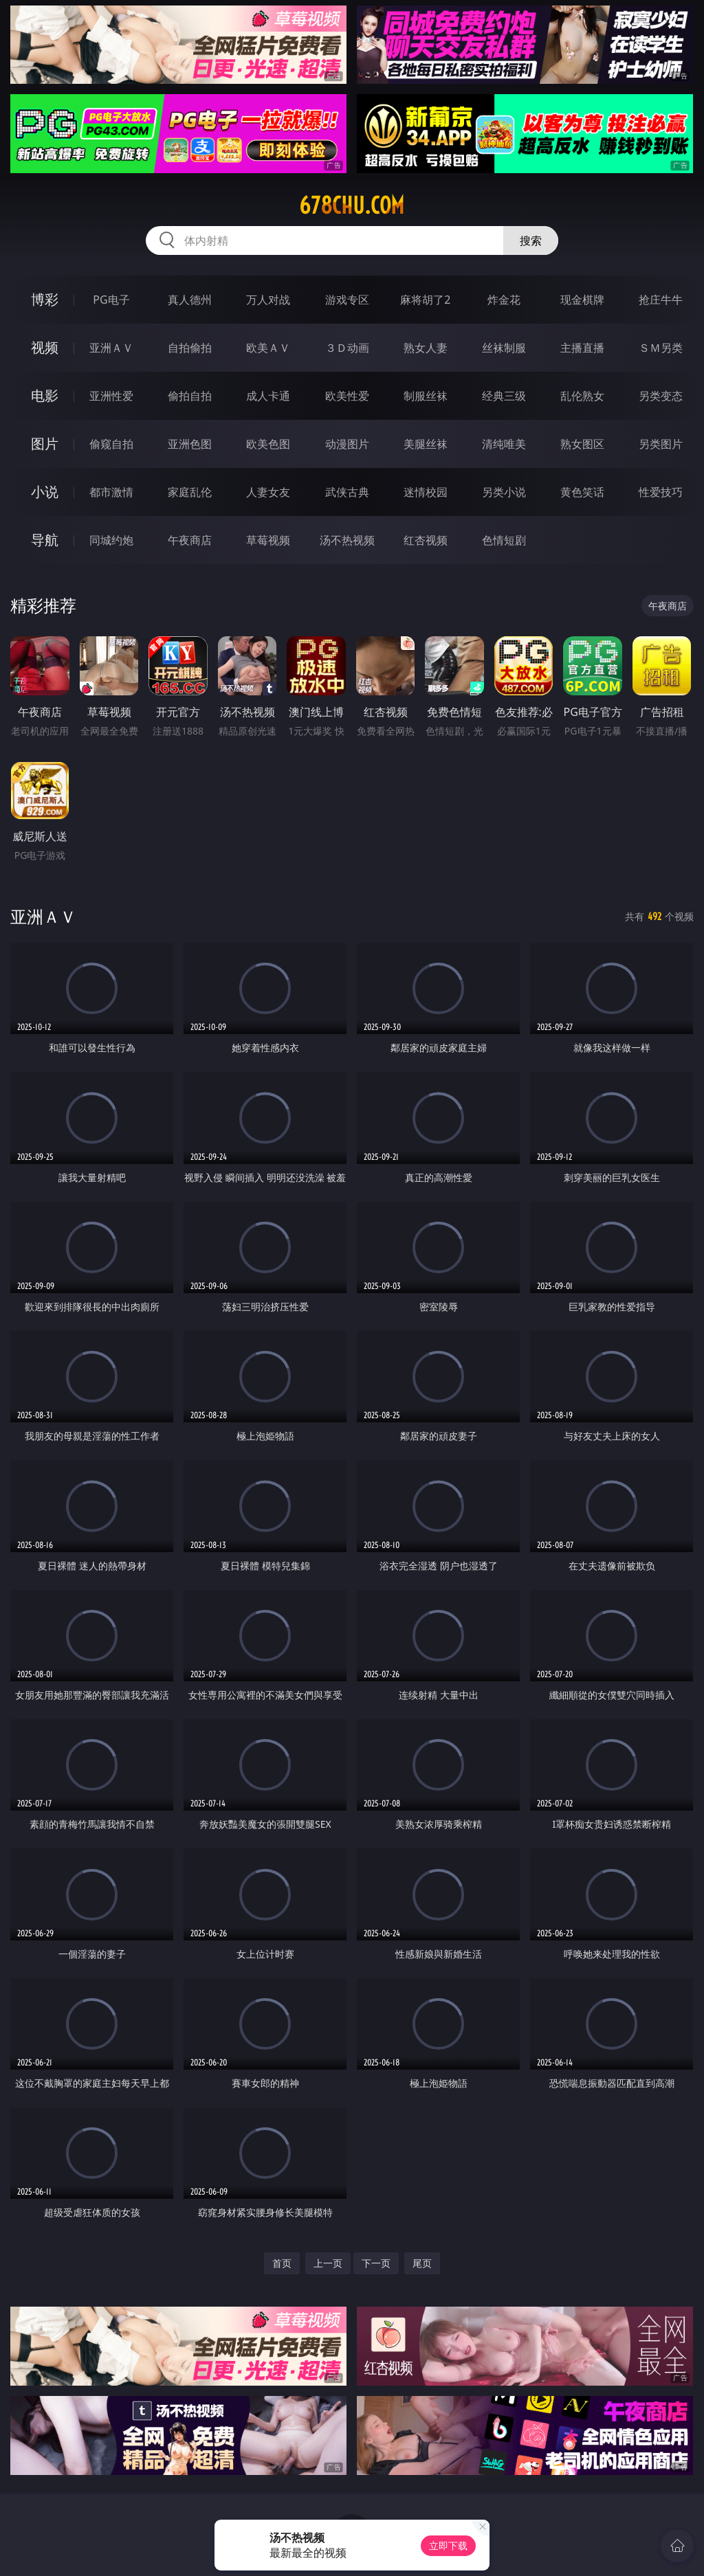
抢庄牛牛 (661, 299)
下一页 (376, 2263)
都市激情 (111, 492)
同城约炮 (111, 540)
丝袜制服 (504, 347)
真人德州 (190, 299)
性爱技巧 (661, 492)
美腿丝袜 (426, 443)
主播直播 (582, 347)
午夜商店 (190, 540)
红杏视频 (426, 540)
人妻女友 (268, 492)
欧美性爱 (347, 395)
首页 (282, 2263)
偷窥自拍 (111, 443)
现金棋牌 (582, 299)
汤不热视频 (347, 540)
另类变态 (661, 395)
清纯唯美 (504, 443)
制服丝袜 (426, 395)
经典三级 (504, 395)
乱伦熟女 (582, 395)
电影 (44, 395)
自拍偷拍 (190, 347)
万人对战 (268, 299)
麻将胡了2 (425, 299)
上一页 (328, 2263)
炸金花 (503, 299)
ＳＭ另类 (661, 347)
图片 (44, 443)
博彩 (44, 299)
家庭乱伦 (190, 492)
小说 (44, 491)
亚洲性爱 (111, 395)
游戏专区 (347, 299)
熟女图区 (582, 443)
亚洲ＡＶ (111, 347)
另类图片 (661, 443)
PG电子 (111, 299)
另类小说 (504, 492)
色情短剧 (504, 540)
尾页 (422, 2263)
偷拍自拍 (190, 395)
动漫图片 (347, 443)
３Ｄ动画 (347, 347)
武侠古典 (347, 492)
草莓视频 (268, 540)
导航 (44, 539)
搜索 (531, 240)
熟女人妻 (426, 347)
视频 (44, 347)
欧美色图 (268, 443)
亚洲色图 (190, 443)
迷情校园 (426, 492)
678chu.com (351, 205)
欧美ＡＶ (268, 347)
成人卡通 (268, 395)
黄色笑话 (582, 492)
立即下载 (448, 2545)
